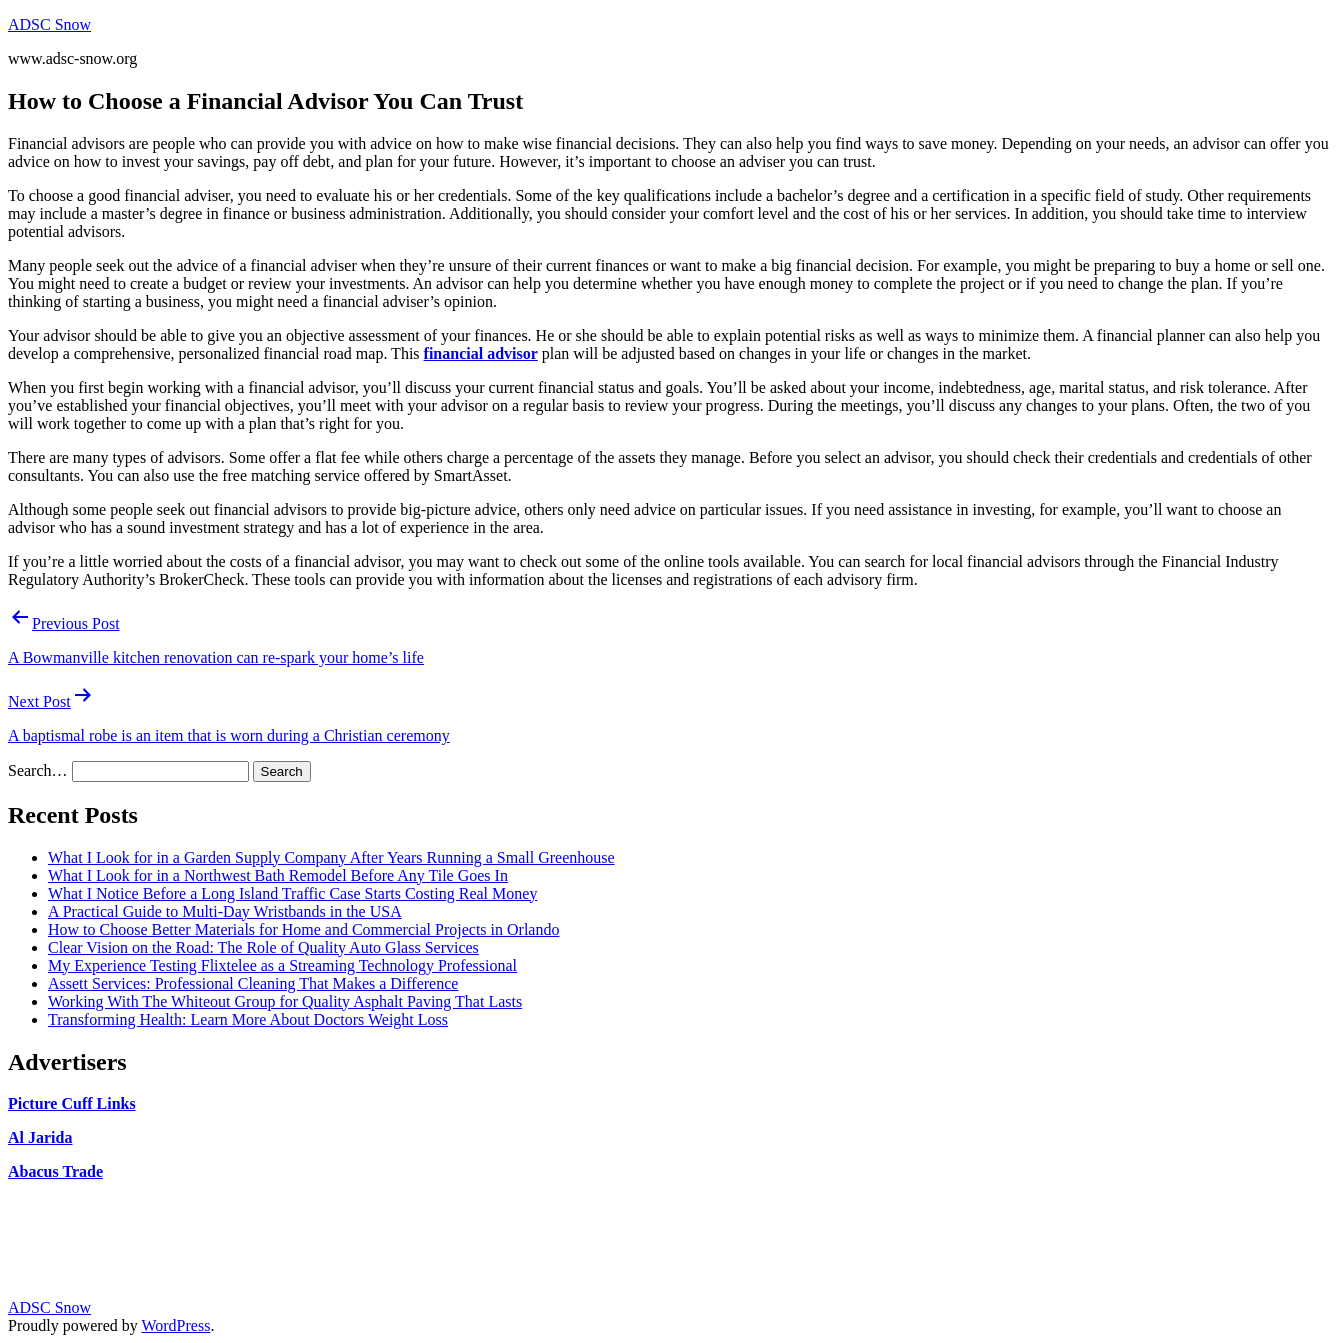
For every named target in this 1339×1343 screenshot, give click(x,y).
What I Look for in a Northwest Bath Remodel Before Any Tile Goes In (278, 875)
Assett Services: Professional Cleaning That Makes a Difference (253, 983)
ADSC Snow (49, 24)
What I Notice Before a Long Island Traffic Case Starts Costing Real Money (292, 893)
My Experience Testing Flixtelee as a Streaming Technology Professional (282, 965)
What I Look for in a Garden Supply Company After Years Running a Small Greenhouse (331, 857)
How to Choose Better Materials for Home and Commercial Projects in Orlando (303, 929)
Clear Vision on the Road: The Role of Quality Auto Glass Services (263, 947)
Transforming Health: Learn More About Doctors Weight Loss (248, 1019)
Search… (38, 770)
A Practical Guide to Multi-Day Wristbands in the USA (225, 911)
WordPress (175, 1325)
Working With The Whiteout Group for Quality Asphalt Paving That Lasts (285, 1001)
